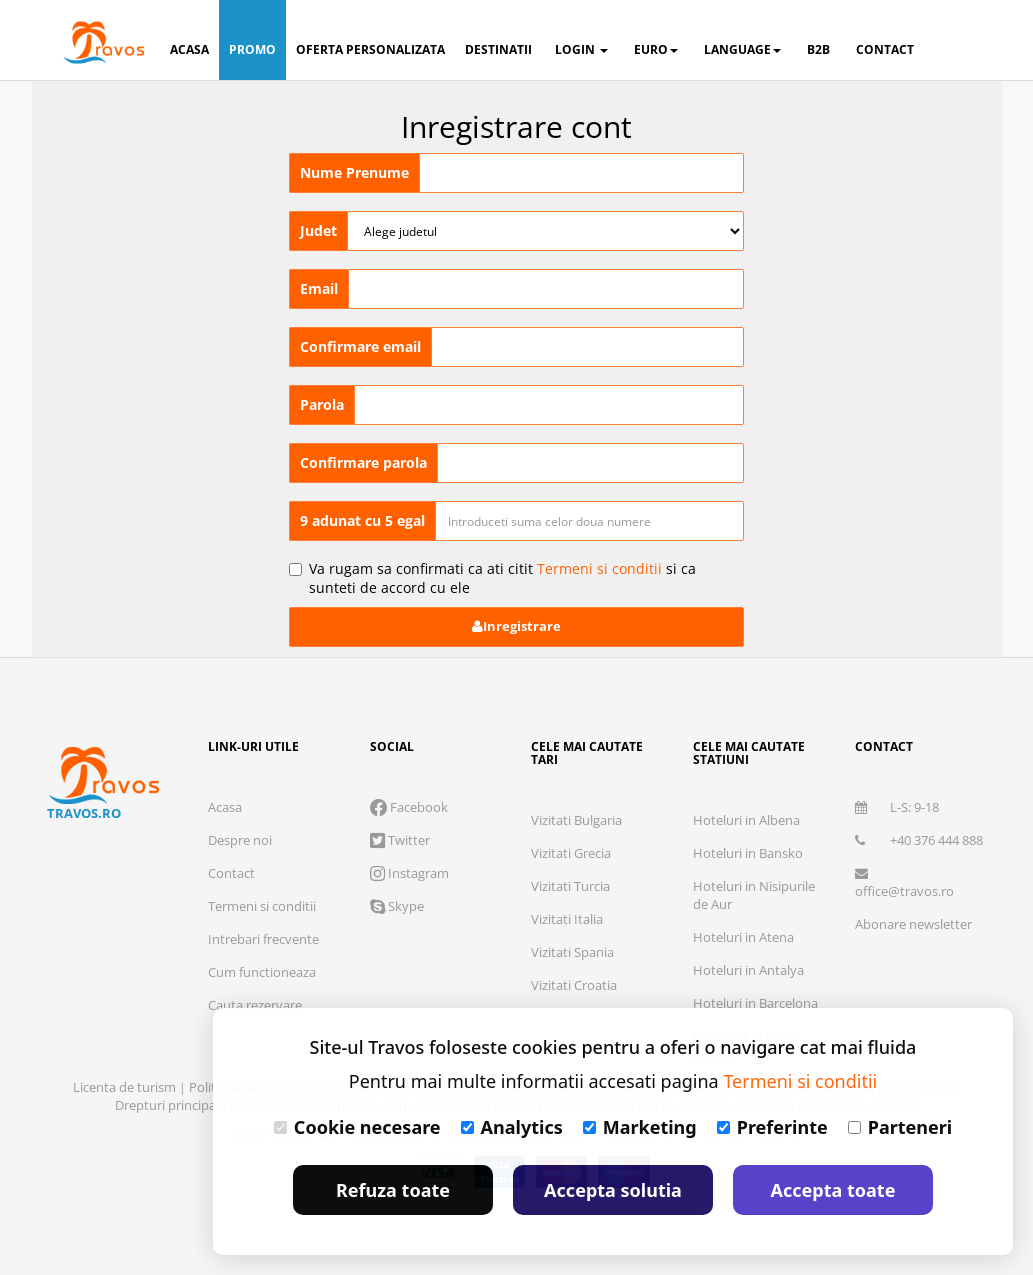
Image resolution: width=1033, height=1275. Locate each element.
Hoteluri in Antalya (748, 970)
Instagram (409, 873)
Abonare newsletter (913, 924)
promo (252, 49)
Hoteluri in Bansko (748, 853)
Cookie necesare (357, 1127)
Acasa (225, 807)
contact (885, 49)
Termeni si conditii (599, 568)
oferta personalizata (370, 49)
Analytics (512, 1127)
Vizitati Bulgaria (576, 820)
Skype (397, 906)
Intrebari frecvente (263, 939)
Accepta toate (833, 1190)
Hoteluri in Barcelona (755, 1003)
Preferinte (772, 1127)
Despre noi (240, 840)
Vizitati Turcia (570, 886)
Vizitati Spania (572, 952)
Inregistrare (516, 626)
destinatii (498, 49)
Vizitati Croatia (574, 985)
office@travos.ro (904, 883)
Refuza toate (393, 1190)
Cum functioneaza (262, 972)
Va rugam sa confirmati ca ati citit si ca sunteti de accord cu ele (492, 578)
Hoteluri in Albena (746, 820)
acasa (189, 49)
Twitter (400, 840)
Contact (231, 873)
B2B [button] (818, 49)
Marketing (640, 1127)
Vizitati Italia (567, 919)
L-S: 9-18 (897, 807)
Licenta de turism (126, 1087)
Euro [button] (656, 49)
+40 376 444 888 (919, 840)
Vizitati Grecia (571, 853)
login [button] (581, 49)
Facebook (409, 807)
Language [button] (742, 49)
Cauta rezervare (255, 1005)
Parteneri (900, 1127)
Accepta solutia (613, 1190)
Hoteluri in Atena (743, 937)
